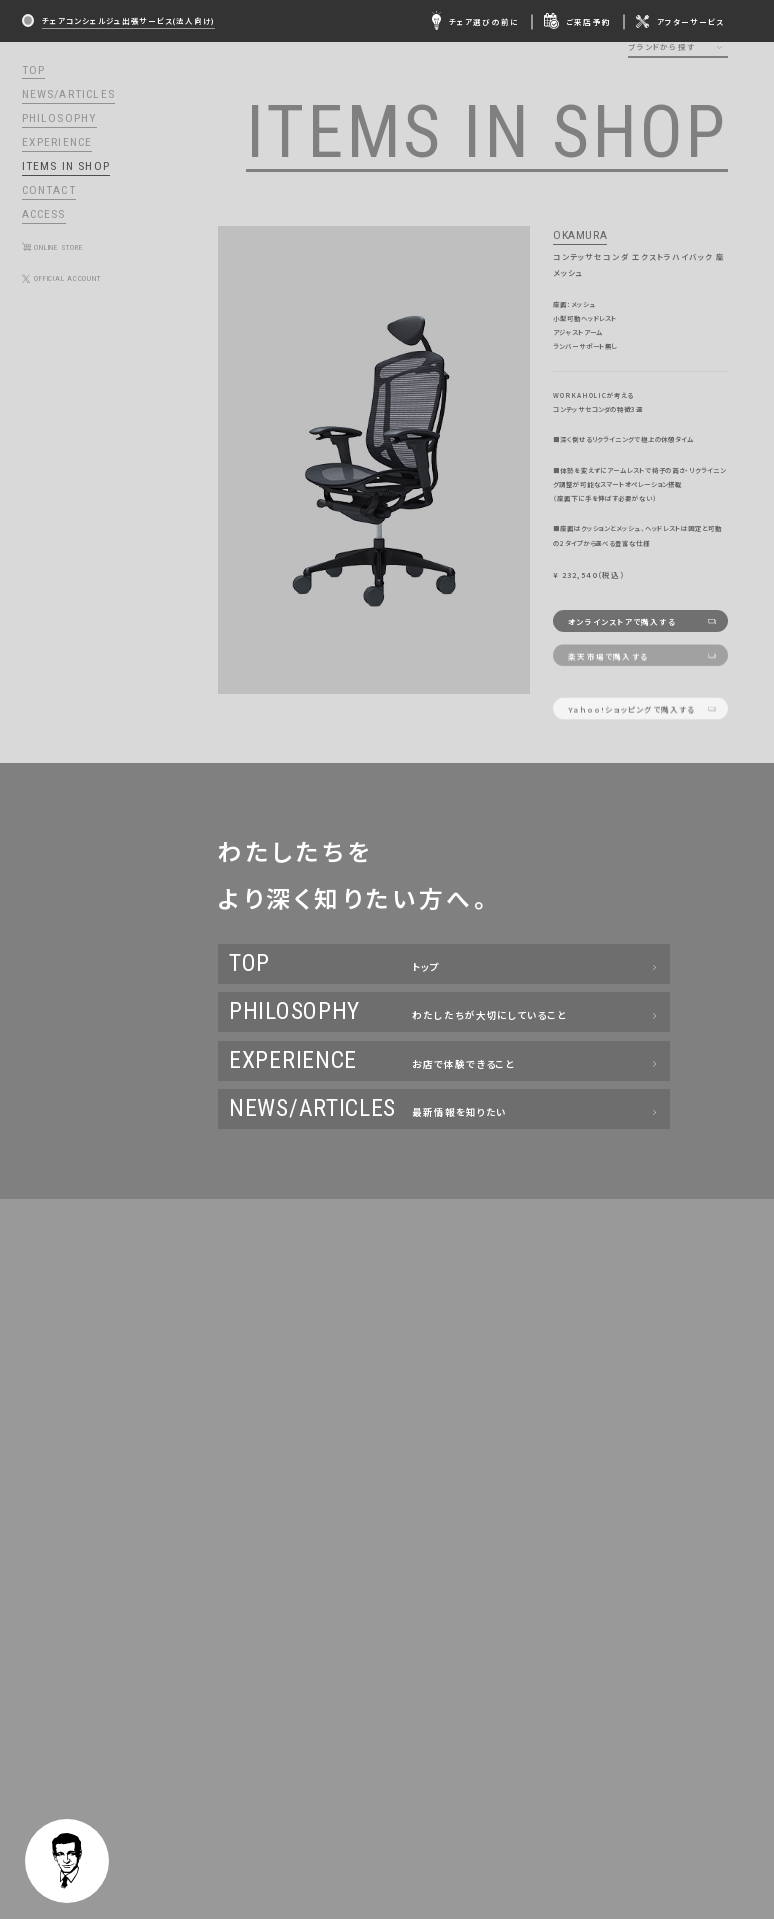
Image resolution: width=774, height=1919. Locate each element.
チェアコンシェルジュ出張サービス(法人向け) (128, 20)
